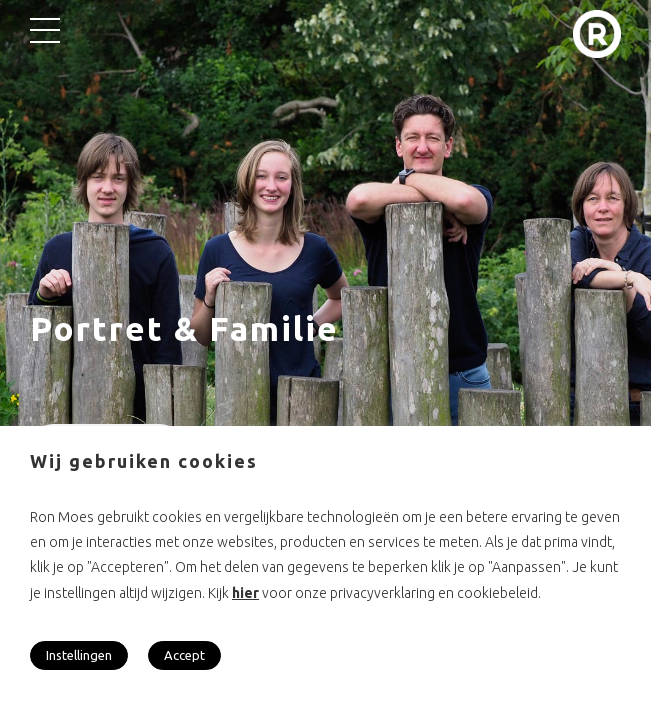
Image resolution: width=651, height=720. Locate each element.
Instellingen (79, 655)
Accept (184, 655)
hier (245, 593)
